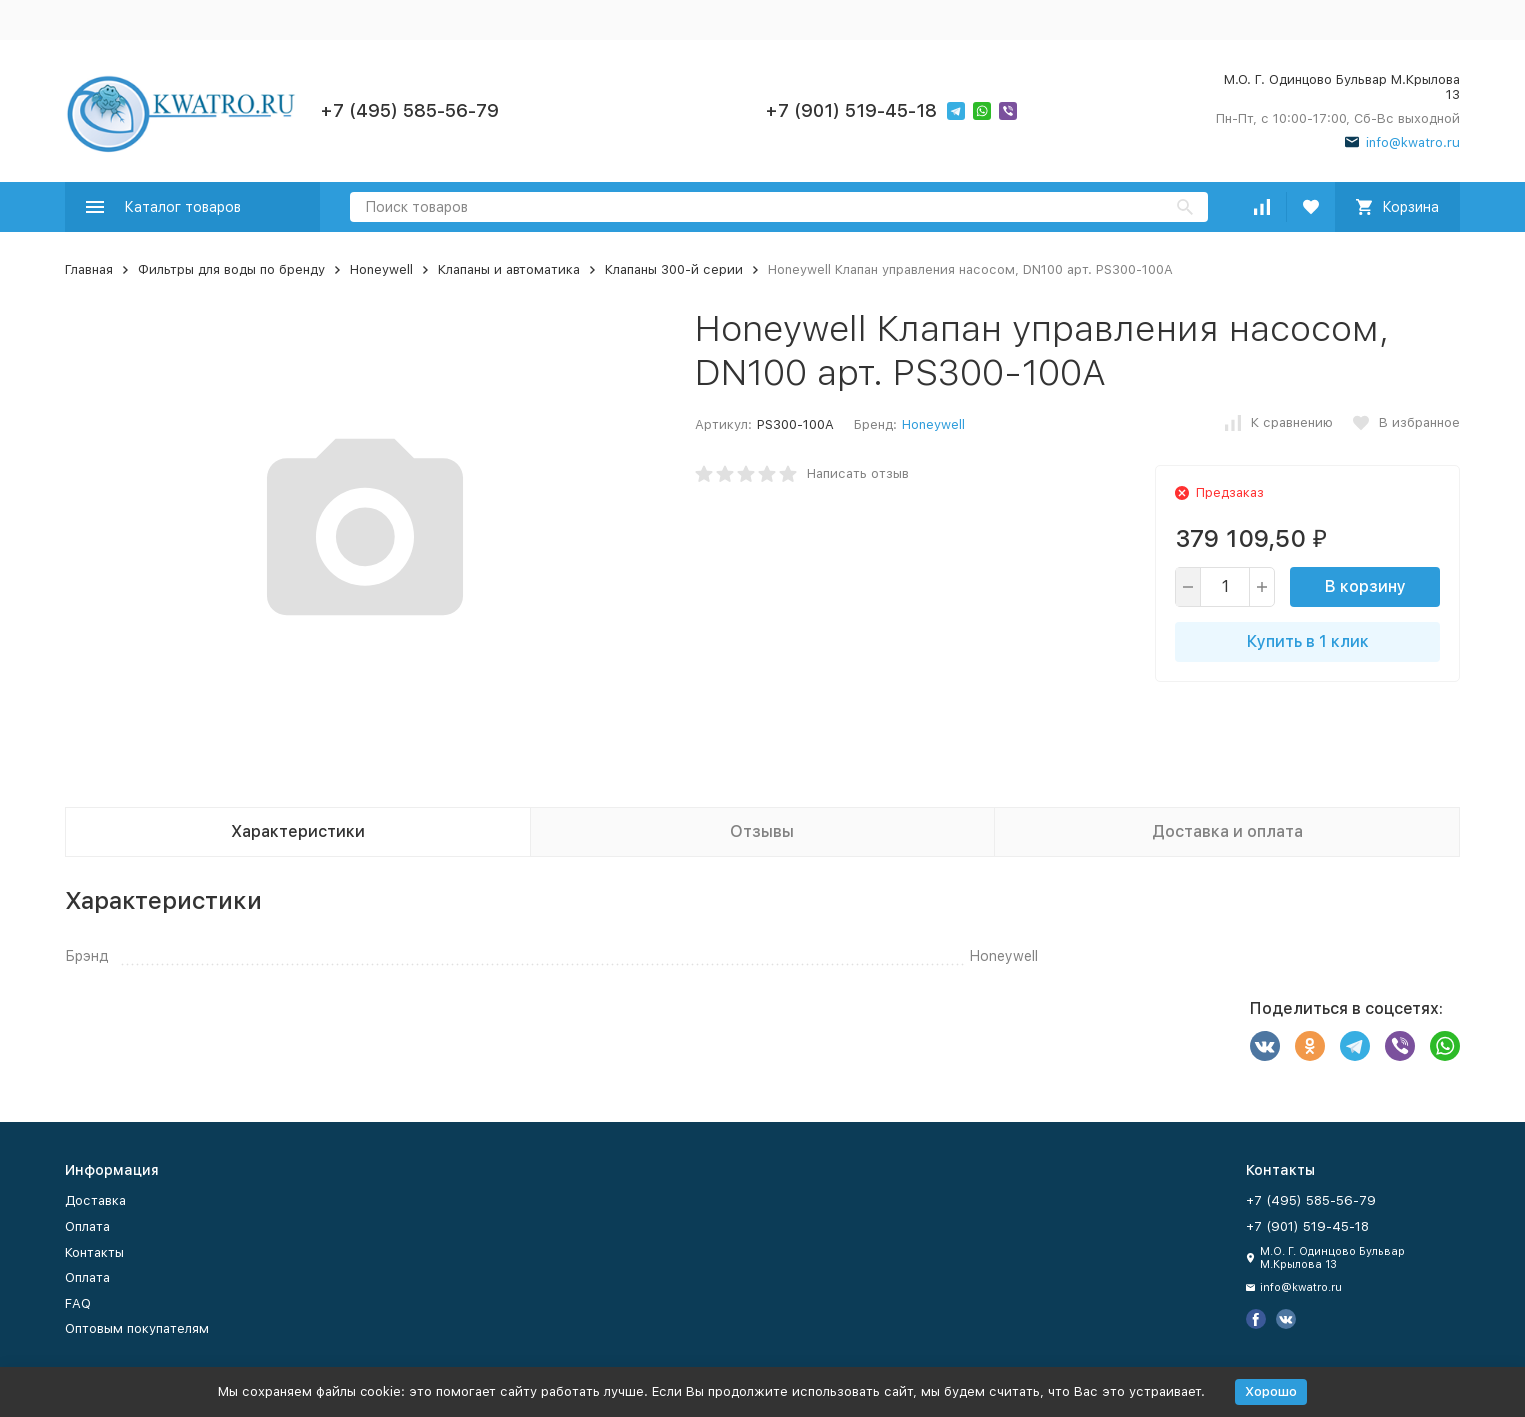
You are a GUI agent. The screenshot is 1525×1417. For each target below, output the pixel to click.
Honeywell (381, 269)
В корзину (1365, 586)
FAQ (78, 1303)
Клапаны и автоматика (509, 269)
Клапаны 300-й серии (674, 269)
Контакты (94, 1252)
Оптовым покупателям (137, 1328)
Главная (89, 269)
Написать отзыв (858, 473)
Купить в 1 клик (1308, 641)
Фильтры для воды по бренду (231, 269)
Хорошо (1271, 1391)
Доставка (95, 1200)
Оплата (87, 1226)
